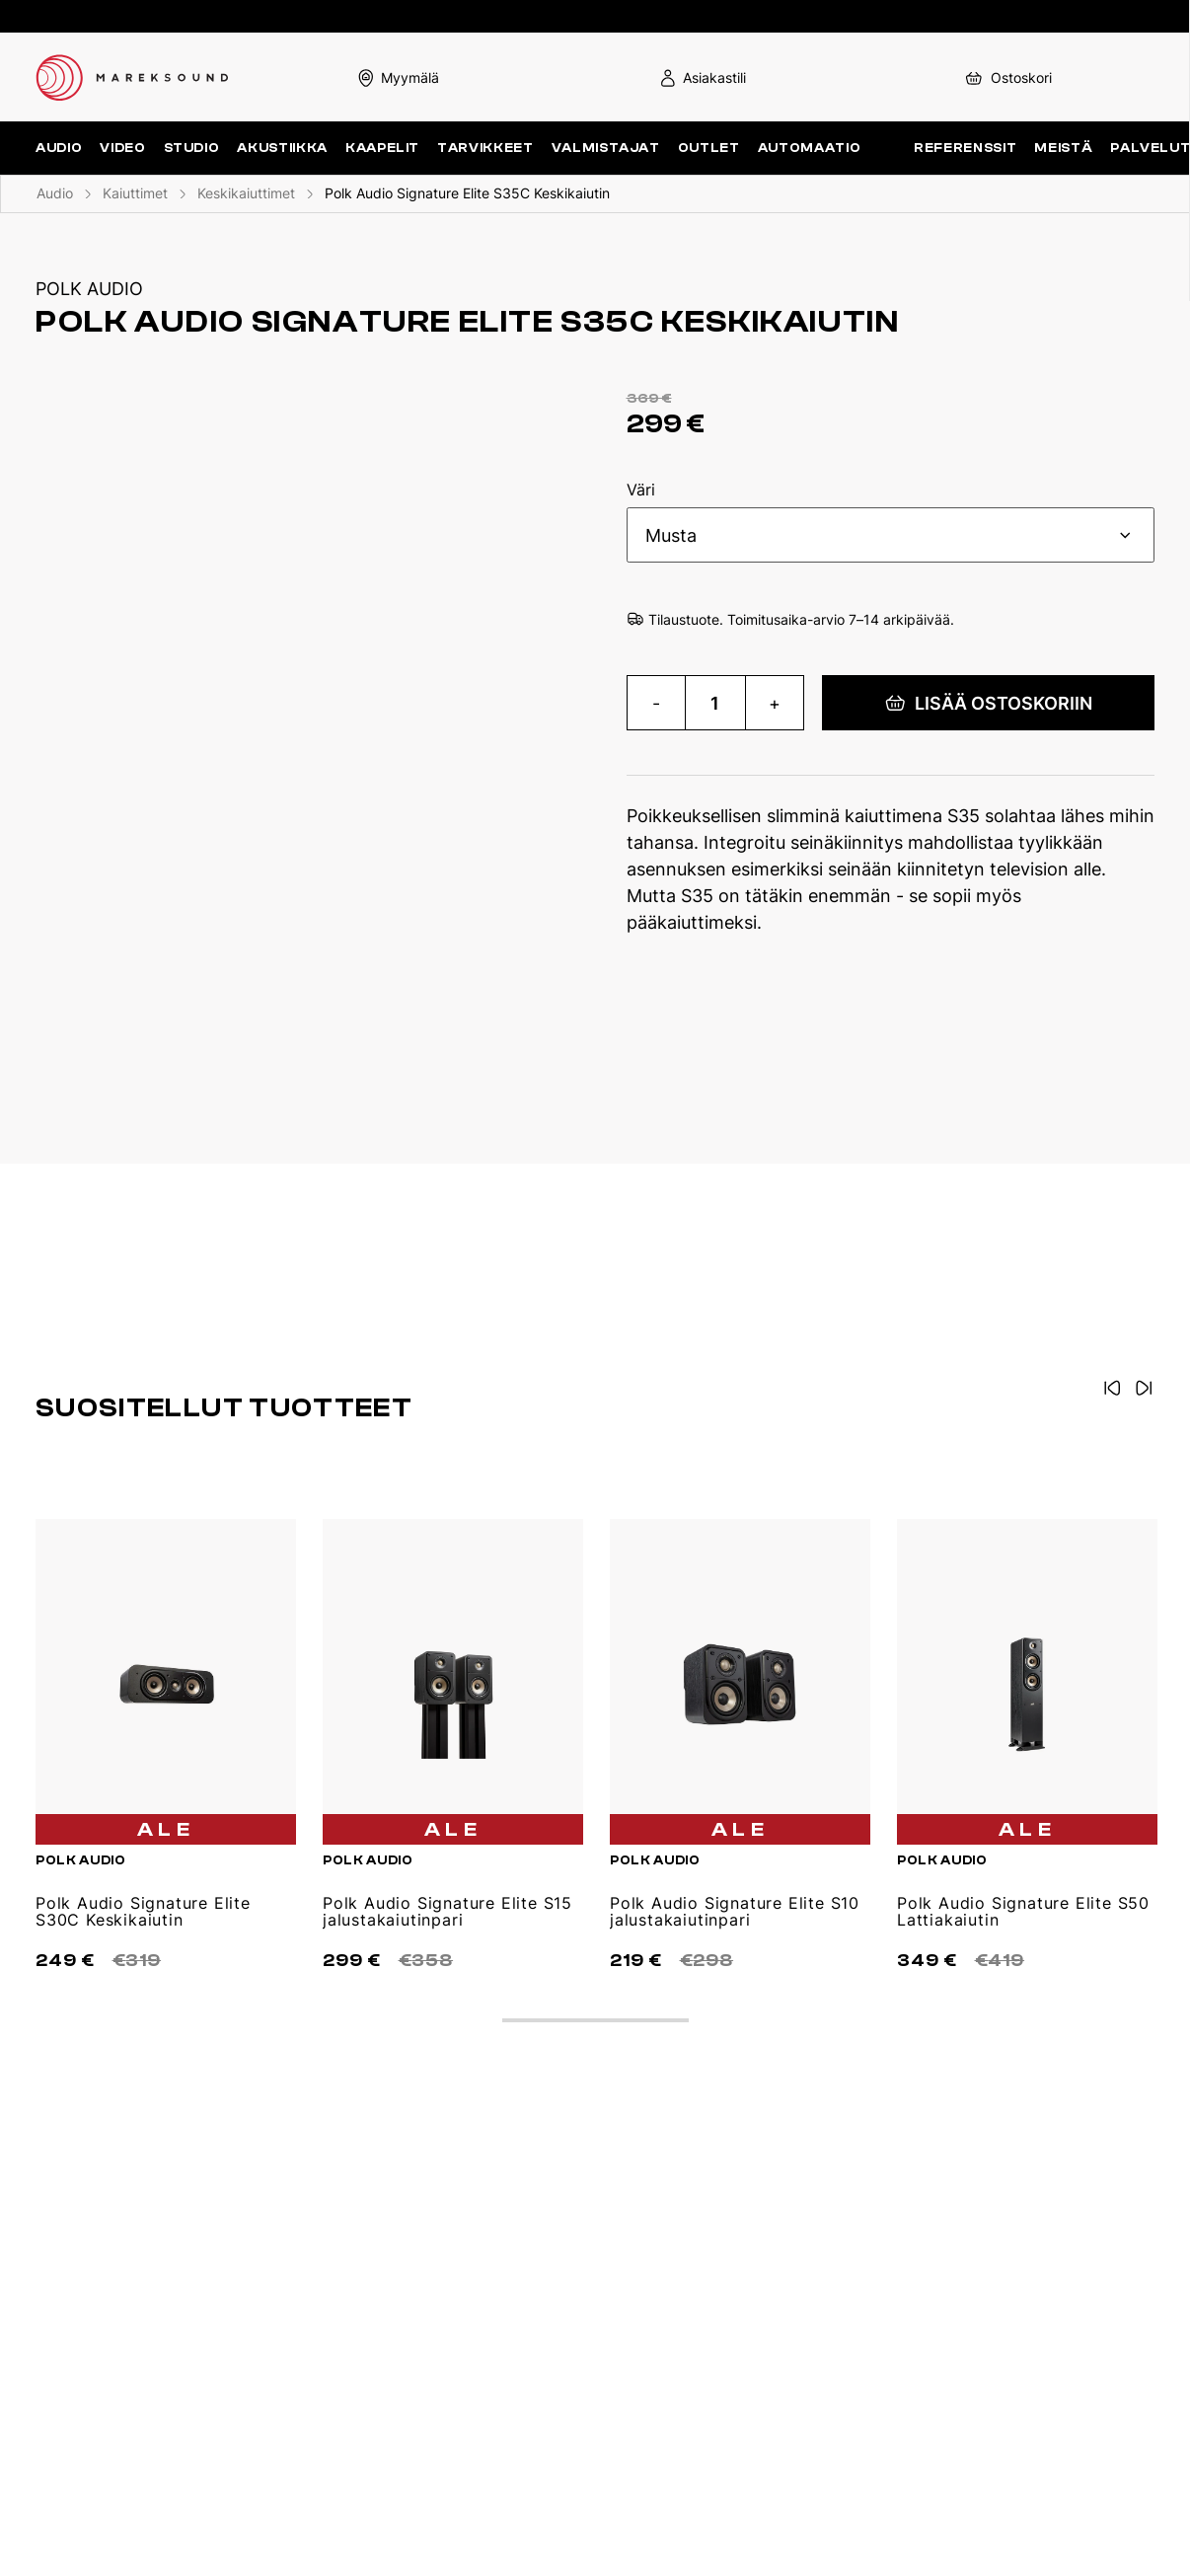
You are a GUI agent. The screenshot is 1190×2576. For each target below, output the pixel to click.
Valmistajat (606, 148)
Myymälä (397, 77)
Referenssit (965, 148)
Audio (55, 193)
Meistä (1063, 148)
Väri (641, 490)
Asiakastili (702, 77)
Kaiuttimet (135, 193)
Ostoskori (1007, 77)
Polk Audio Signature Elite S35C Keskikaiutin (467, 193)
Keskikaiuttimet (246, 193)
